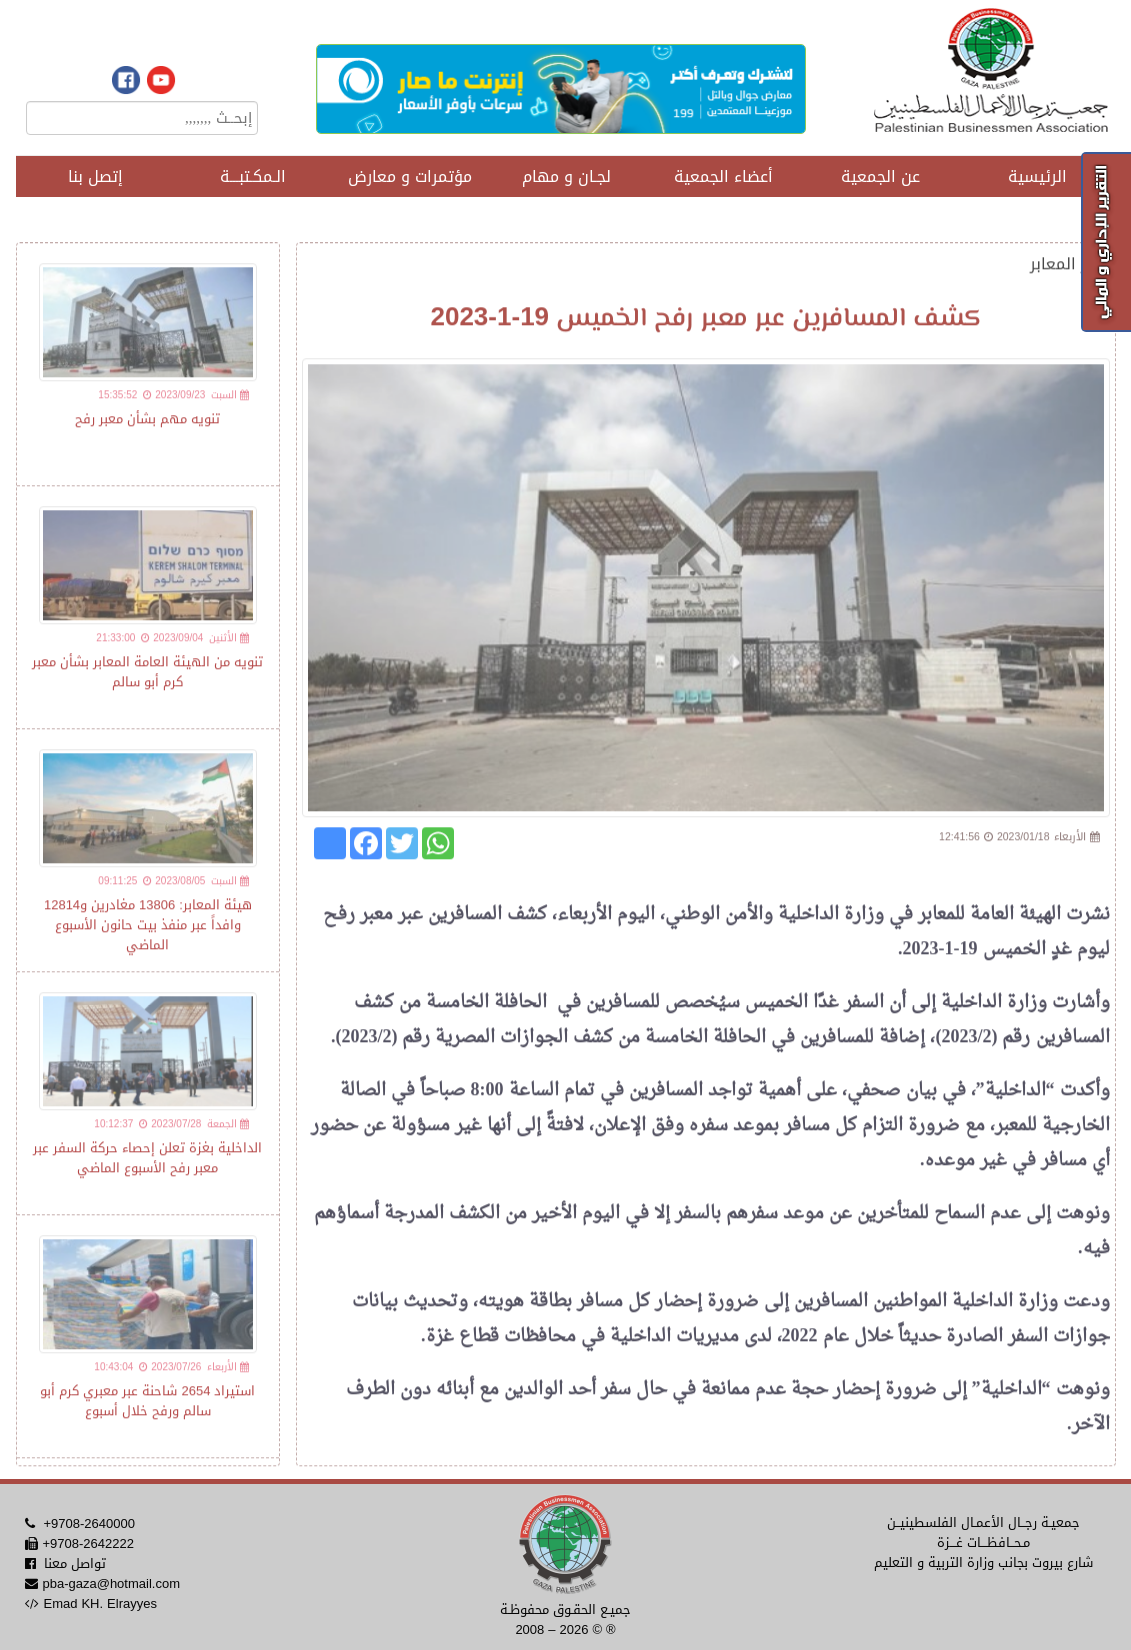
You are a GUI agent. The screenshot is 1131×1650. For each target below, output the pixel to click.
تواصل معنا (75, 1563)
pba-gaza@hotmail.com (110, 1583)
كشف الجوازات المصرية (524, 1046)
